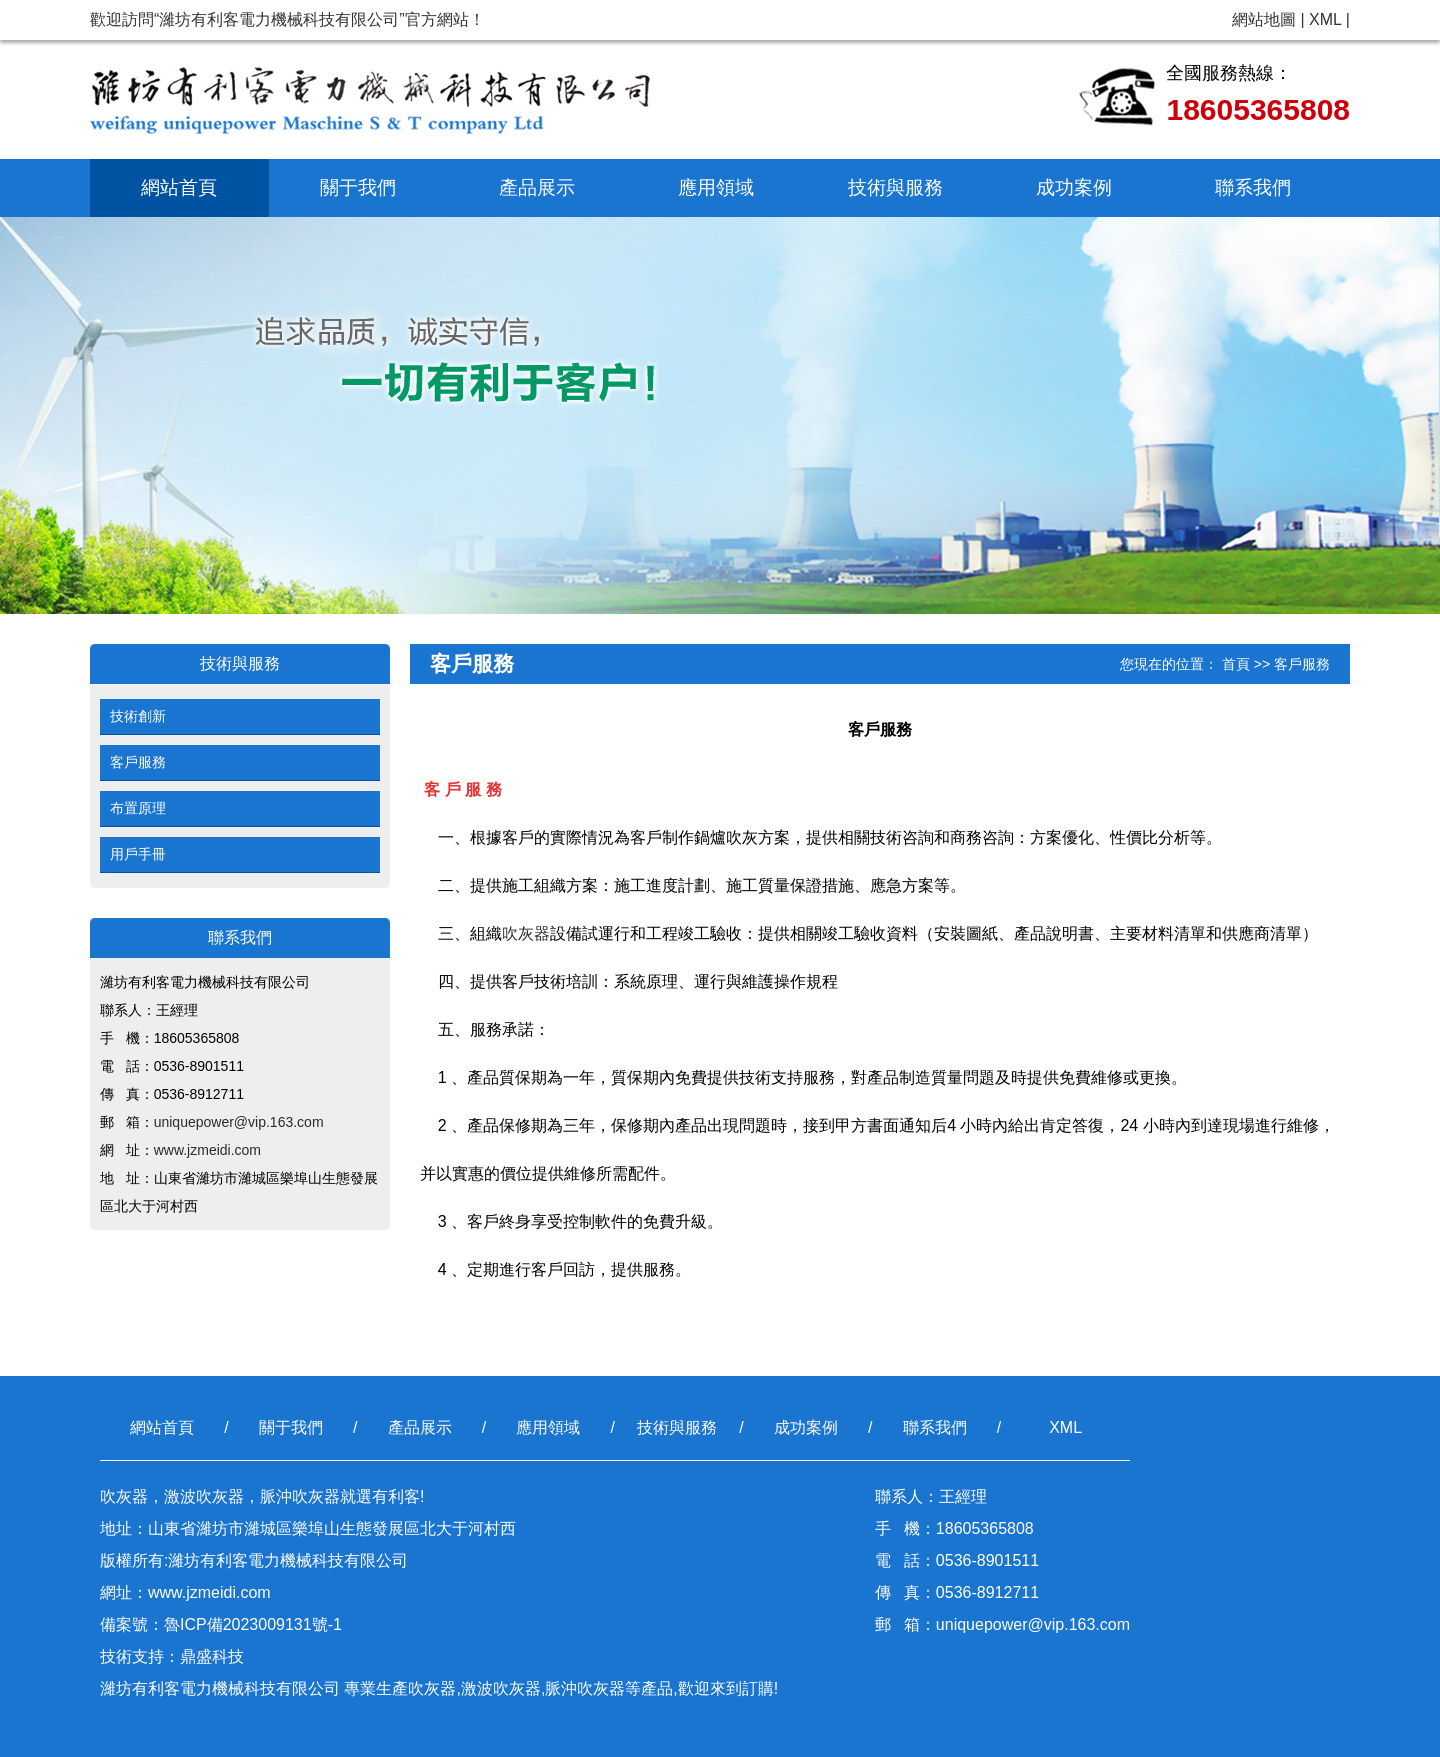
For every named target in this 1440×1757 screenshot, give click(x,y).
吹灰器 (526, 933)
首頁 (1236, 664)
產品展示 (537, 187)
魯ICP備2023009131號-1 (253, 1624)
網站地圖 (1264, 19)
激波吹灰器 (501, 1688)
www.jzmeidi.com (207, 1150)
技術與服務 (895, 187)
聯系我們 (1253, 187)
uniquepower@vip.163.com (239, 1122)
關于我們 (358, 187)
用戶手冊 (138, 854)
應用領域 (716, 187)
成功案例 (1074, 187)
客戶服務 (138, 762)
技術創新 (138, 716)
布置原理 (138, 808)
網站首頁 (179, 187)
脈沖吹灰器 (585, 1688)
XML (1325, 19)
